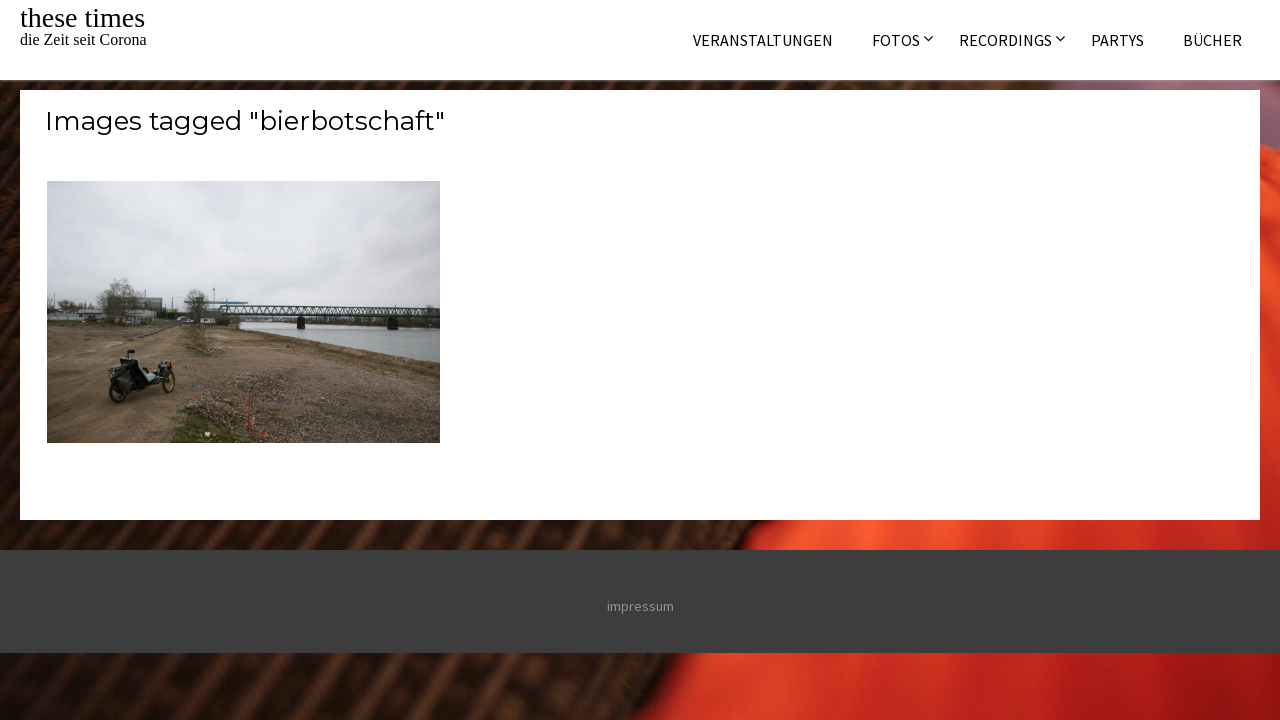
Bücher (1212, 40)
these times (82, 17)
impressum (640, 606)
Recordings (1005, 40)
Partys (1117, 40)
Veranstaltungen (763, 40)
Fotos (896, 40)
